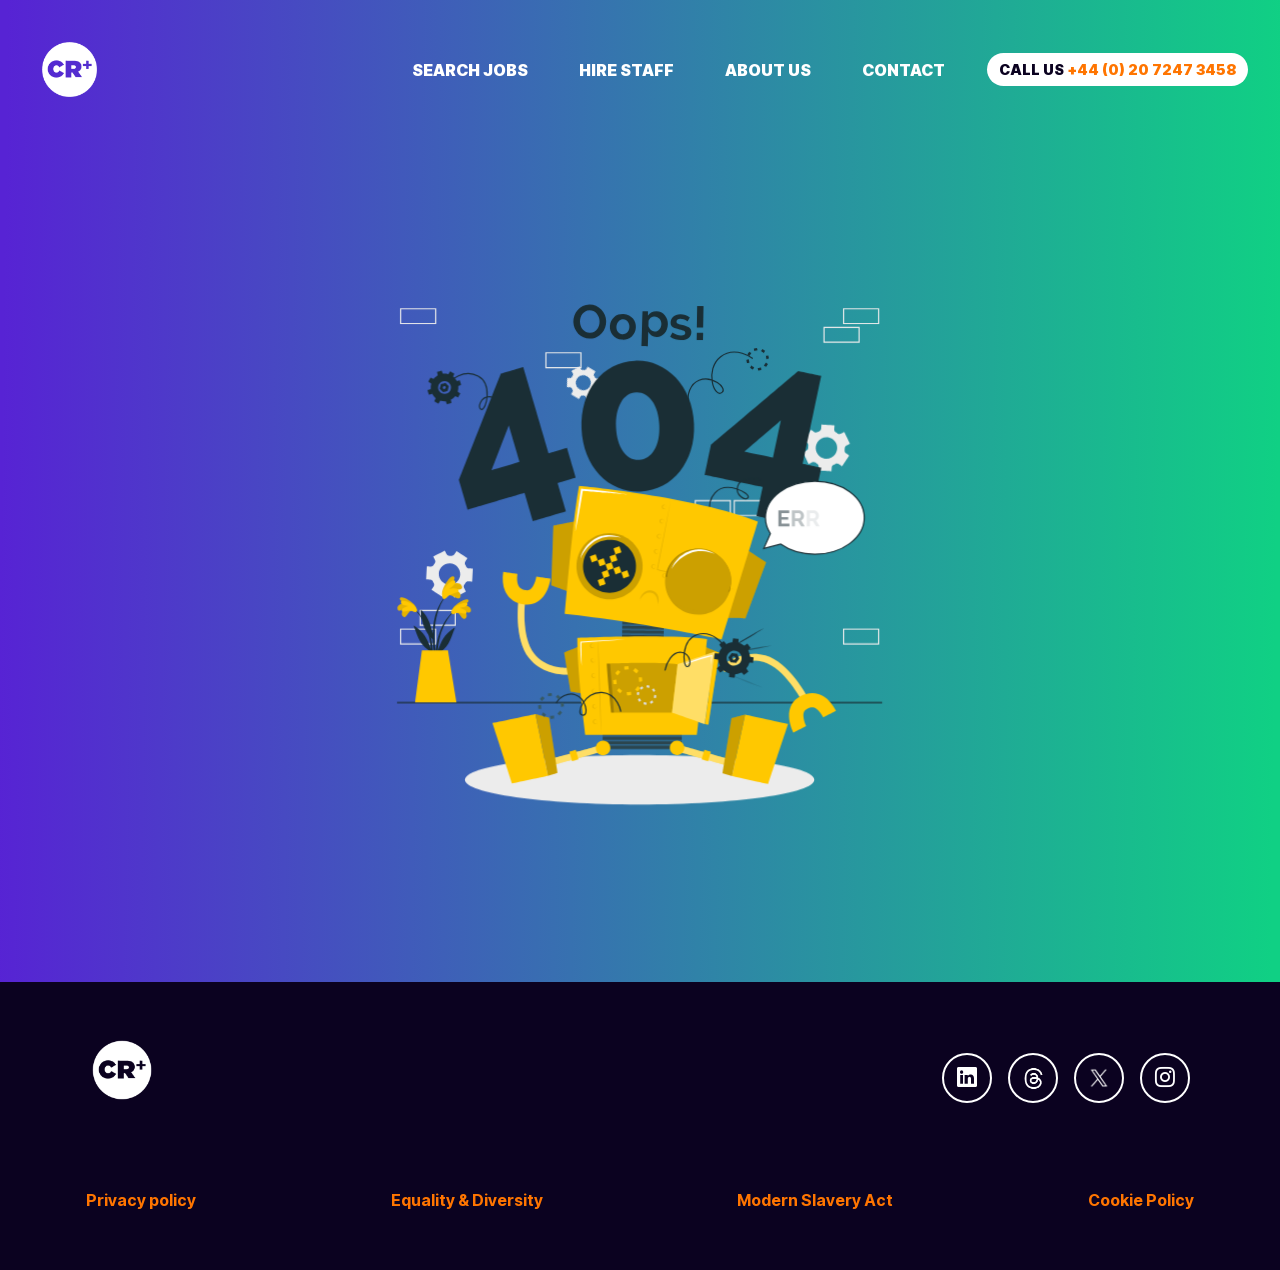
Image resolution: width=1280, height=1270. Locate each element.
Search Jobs (470, 70)
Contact (903, 70)
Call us (1117, 69)
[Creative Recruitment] (182, 69)
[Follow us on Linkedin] (967, 1078)
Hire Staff (626, 70)
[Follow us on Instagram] (1165, 1078)
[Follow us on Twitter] (1099, 1078)
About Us (768, 70)
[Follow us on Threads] (1033, 1078)
